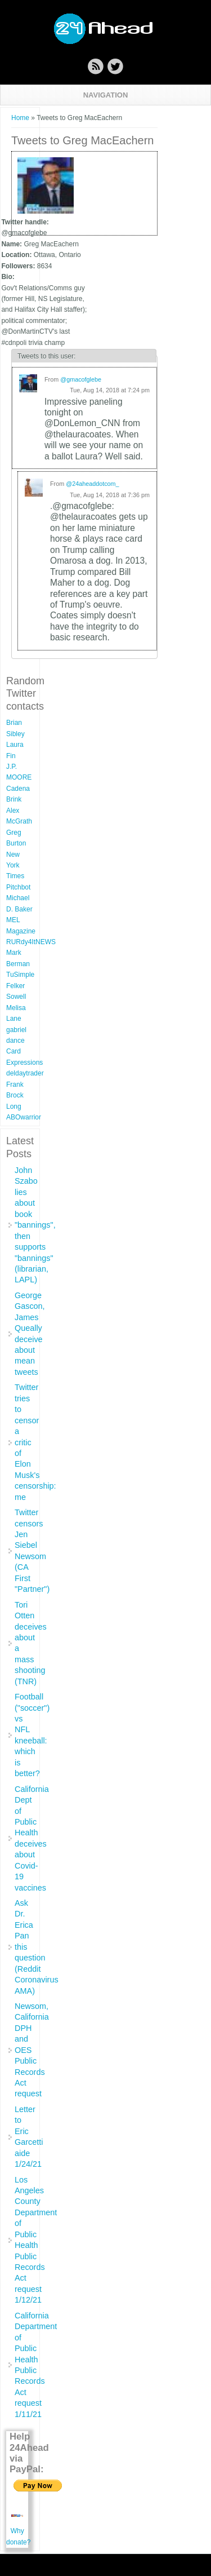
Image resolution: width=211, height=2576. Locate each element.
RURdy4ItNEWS (31, 942)
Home (20, 118)
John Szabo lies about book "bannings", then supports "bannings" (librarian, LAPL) (35, 1225)
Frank (15, 1084)
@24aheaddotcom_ (92, 483)
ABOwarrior (23, 1117)
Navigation (105, 95)
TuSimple (20, 975)
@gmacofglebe (80, 379)
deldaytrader (25, 1073)
